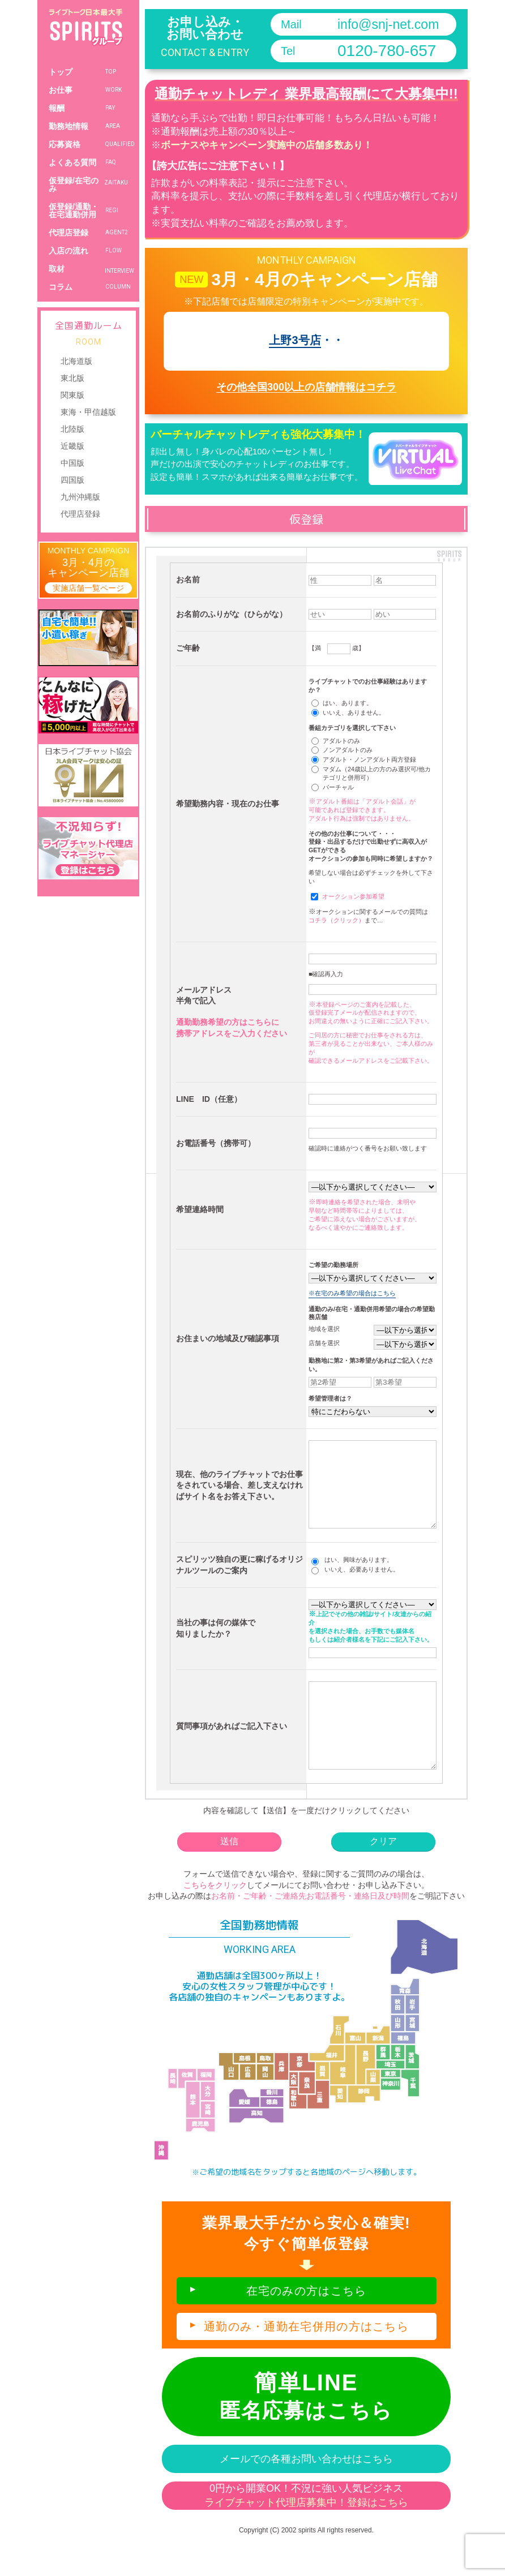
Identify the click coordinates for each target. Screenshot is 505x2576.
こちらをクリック (215, 1919)
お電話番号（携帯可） (215, 1143)
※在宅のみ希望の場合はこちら (352, 1293)
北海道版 (76, 361)
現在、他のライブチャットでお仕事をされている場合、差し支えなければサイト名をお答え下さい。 (239, 1493)
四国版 (72, 479)
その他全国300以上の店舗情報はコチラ (306, 387)
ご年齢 (188, 647)
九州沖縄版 (80, 496)
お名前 (188, 579)
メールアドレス (204, 989)
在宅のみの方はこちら (306, 2325)
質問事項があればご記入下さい (231, 1751)
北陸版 (72, 428)
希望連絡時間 (200, 1209)
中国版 (72, 462)
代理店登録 (80, 513)
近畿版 (72, 445)
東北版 (72, 378)
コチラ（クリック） (337, 920)
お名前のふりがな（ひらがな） (231, 614)
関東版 (72, 395)
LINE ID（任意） (209, 1099)
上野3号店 (294, 340)
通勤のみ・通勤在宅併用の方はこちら (306, 2360)
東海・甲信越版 (88, 412)
